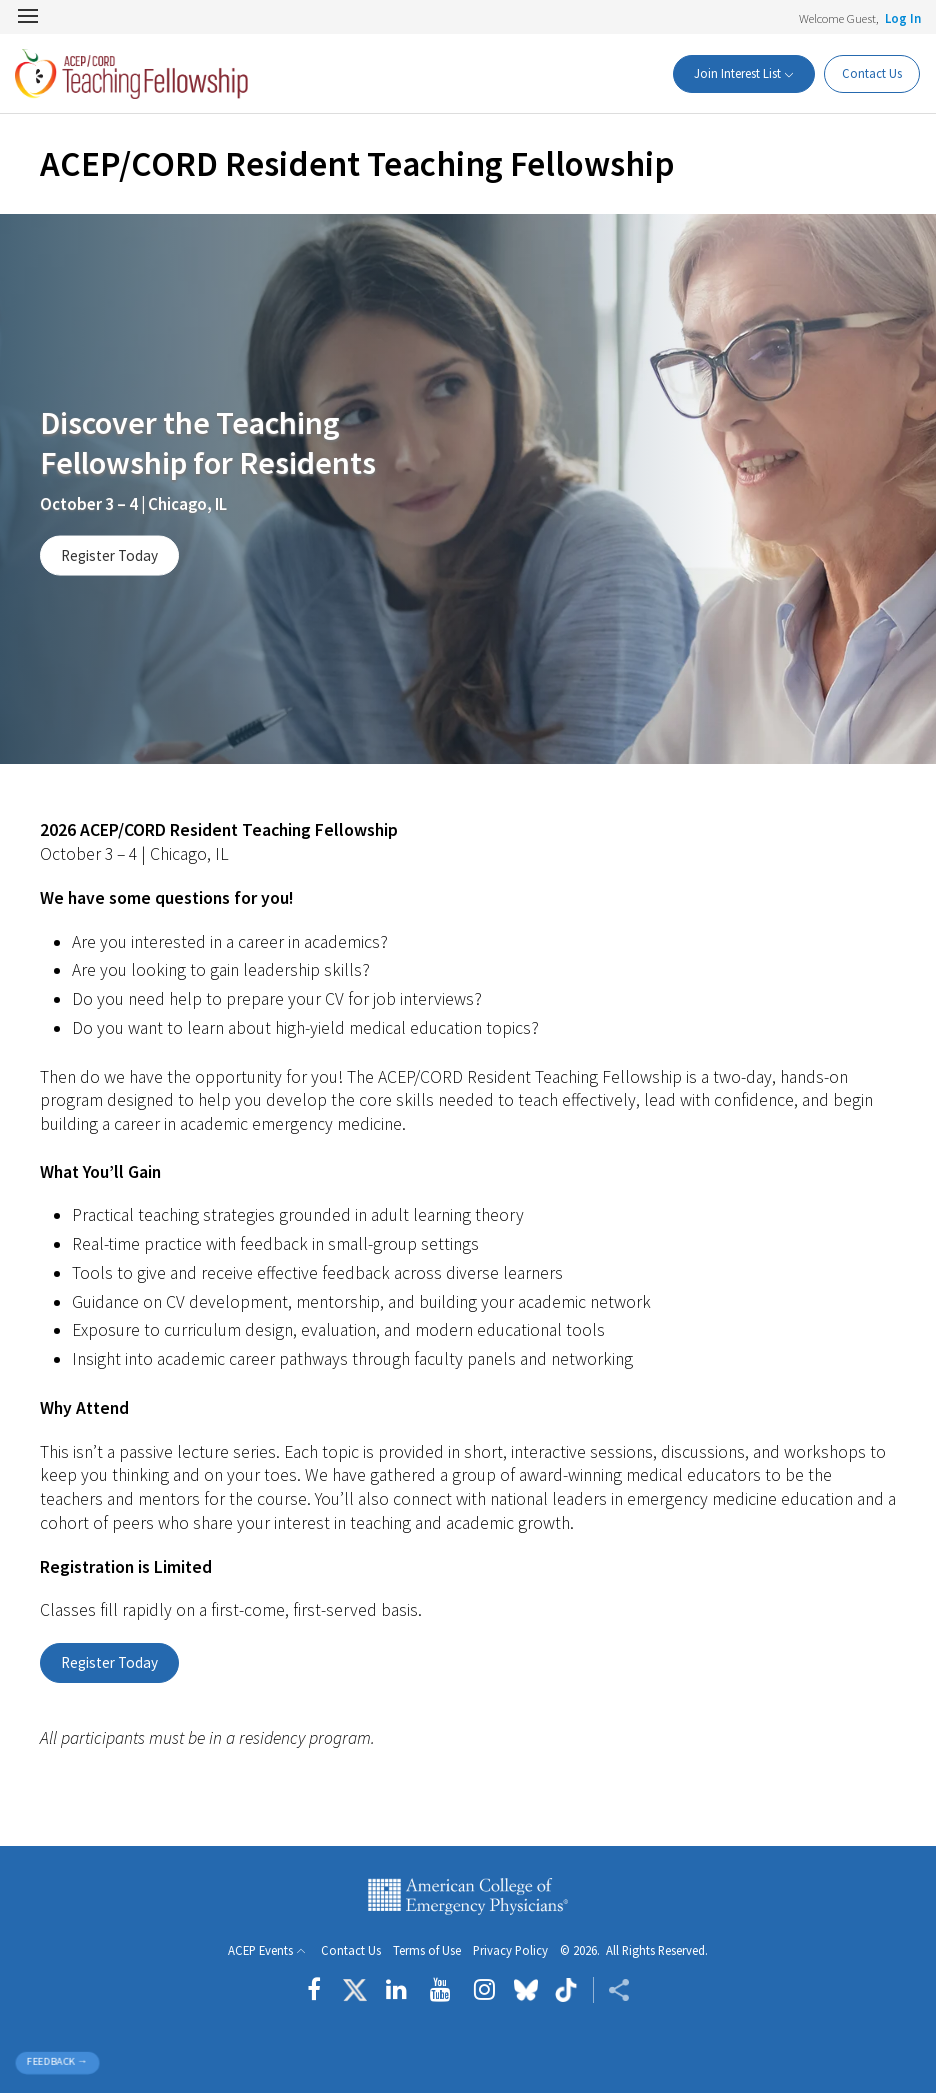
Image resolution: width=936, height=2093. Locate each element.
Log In (903, 18)
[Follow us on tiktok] (565, 1990)
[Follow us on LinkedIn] (396, 1990)
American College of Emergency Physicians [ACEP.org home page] (468, 1896)
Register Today (109, 555)
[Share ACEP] (611, 1990)
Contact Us (870, 73)
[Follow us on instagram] (484, 1990)
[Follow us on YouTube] (440, 1990)
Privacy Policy (510, 1950)
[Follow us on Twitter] (355, 1990)
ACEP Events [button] (260, 1950)
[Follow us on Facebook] (319, 1990)
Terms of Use (427, 1950)
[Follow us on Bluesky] (526, 1990)
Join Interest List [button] (731, 73)
